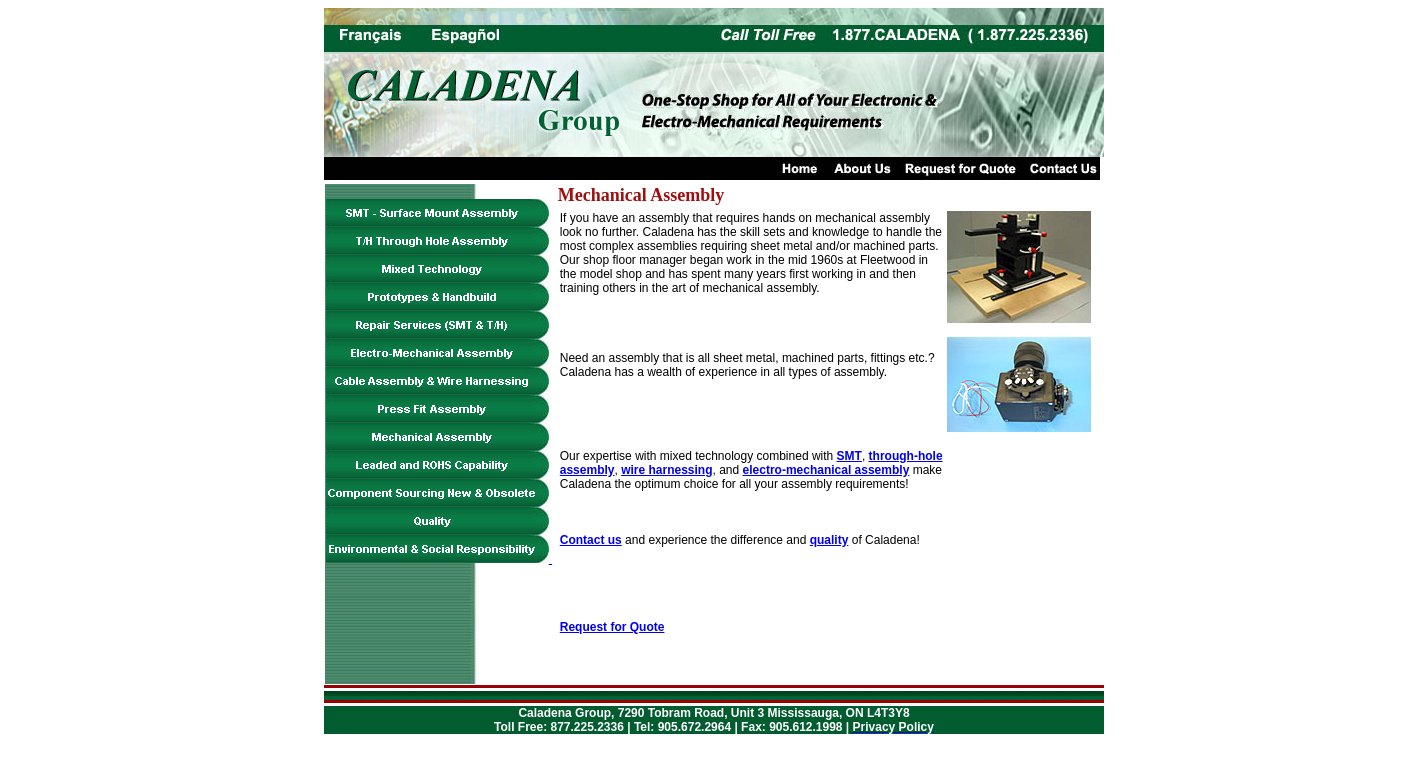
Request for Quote (612, 627)
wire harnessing (666, 470)
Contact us (591, 540)
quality (829, 540)
